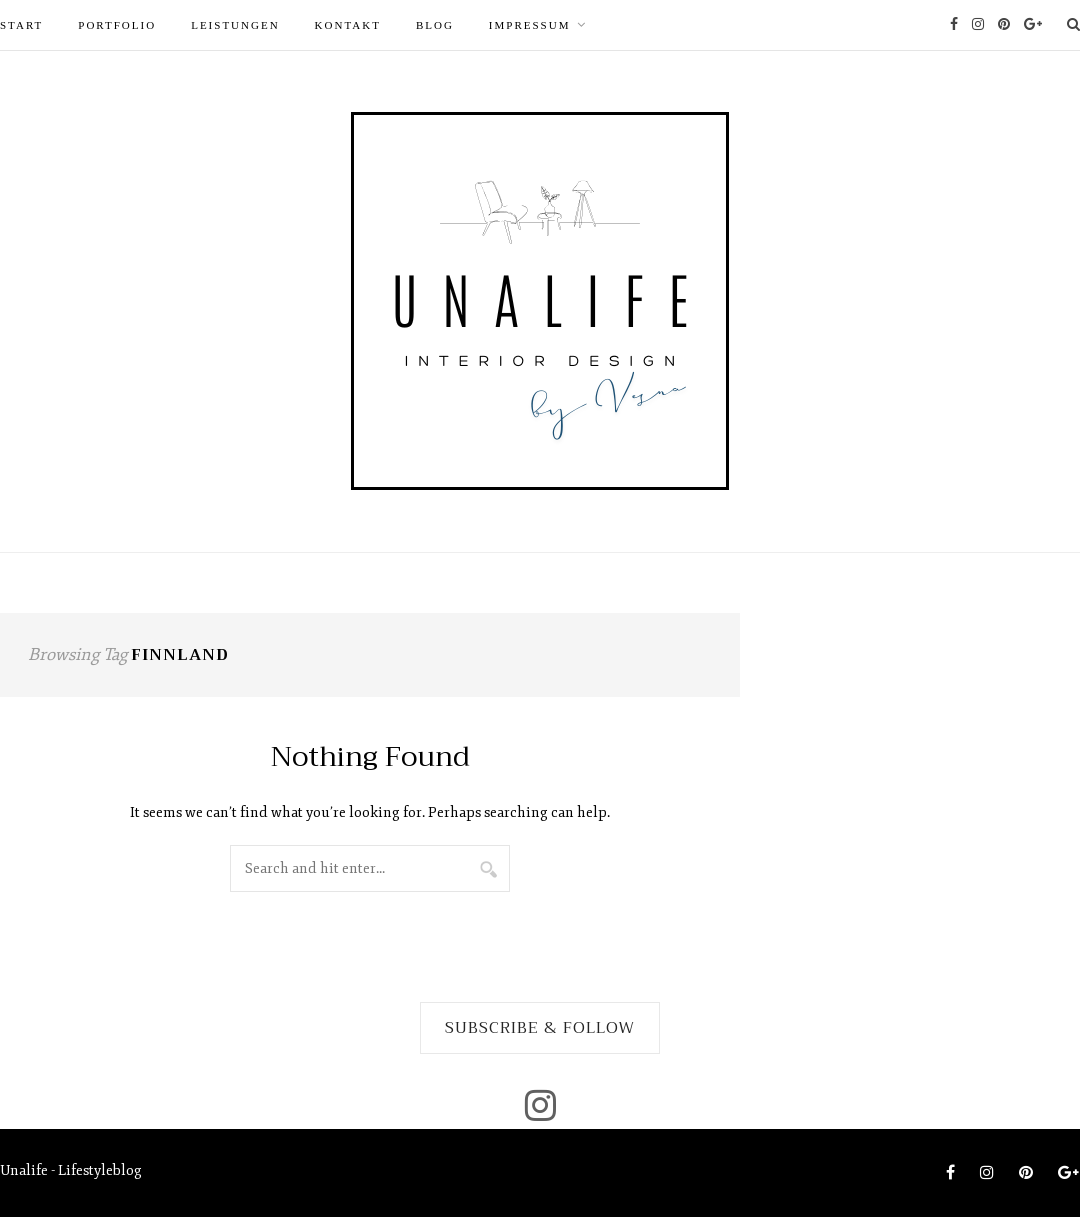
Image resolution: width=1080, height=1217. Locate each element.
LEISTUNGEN (235, 25)
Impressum (530, 25)
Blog (435, 25)
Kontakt (348, 25)
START (21, 25)
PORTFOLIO (117, 25)
